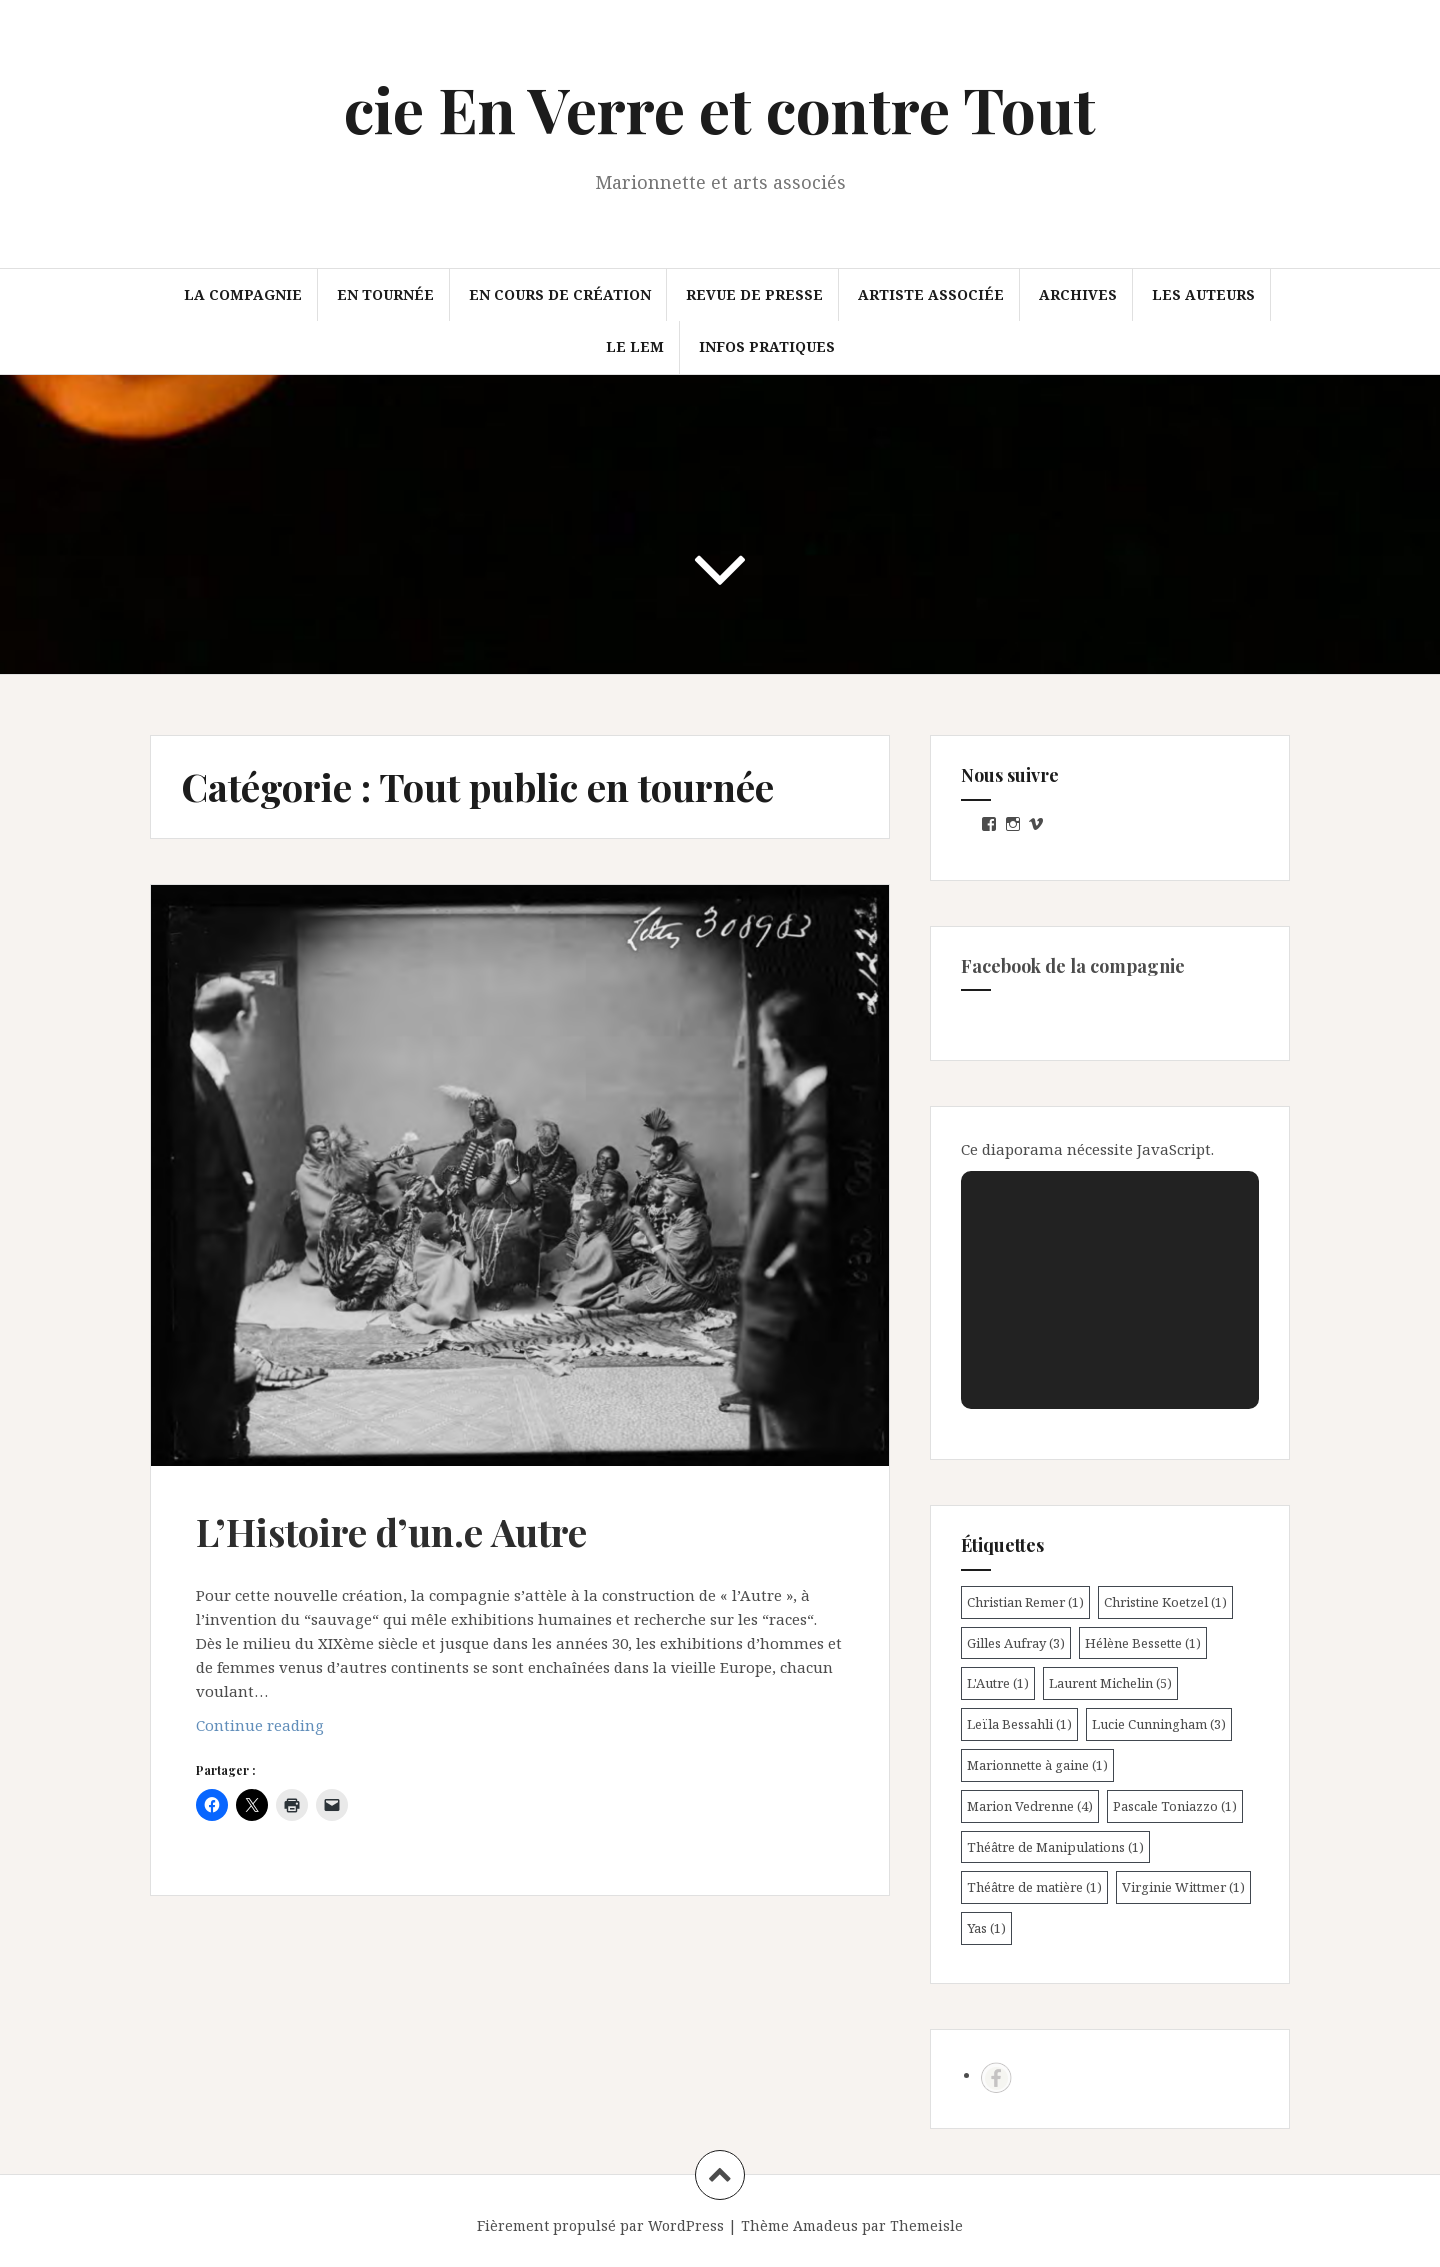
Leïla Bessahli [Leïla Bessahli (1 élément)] (1019, 1724)
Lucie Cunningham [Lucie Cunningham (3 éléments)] (1159, 1724)
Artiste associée (931, 294)
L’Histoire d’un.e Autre (391, 1531)
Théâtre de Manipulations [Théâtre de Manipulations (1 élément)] (1055, 1847)
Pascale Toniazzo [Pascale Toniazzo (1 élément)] (1175, 1806)
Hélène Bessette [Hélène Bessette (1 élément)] (1143, 1643)
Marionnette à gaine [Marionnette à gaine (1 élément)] (1037, 1765)
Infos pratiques (767, 346)
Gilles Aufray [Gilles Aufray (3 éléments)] (1016, 1643)
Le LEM (635, 346)
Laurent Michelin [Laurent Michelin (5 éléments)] (1110, 1683)
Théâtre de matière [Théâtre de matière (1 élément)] (1034, 1887)
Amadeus (825, 2225)
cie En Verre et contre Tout (720, 108)
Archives (1078, 294)
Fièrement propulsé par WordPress (600, 2225)
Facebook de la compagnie (1073, 966)
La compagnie (243, 294)
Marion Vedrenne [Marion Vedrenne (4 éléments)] (1030, 1806)
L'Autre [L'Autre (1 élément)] (998, 1683)
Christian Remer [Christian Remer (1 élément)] (1025, 1602)
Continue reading (294, 1729)
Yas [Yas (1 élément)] (986, 1928)
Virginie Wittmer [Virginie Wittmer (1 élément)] (1183, 1887)
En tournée (385, 294)
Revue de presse (754, 294)
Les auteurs (1203, 294)
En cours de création (560, 294)
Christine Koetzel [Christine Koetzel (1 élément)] (1165, 1602)
